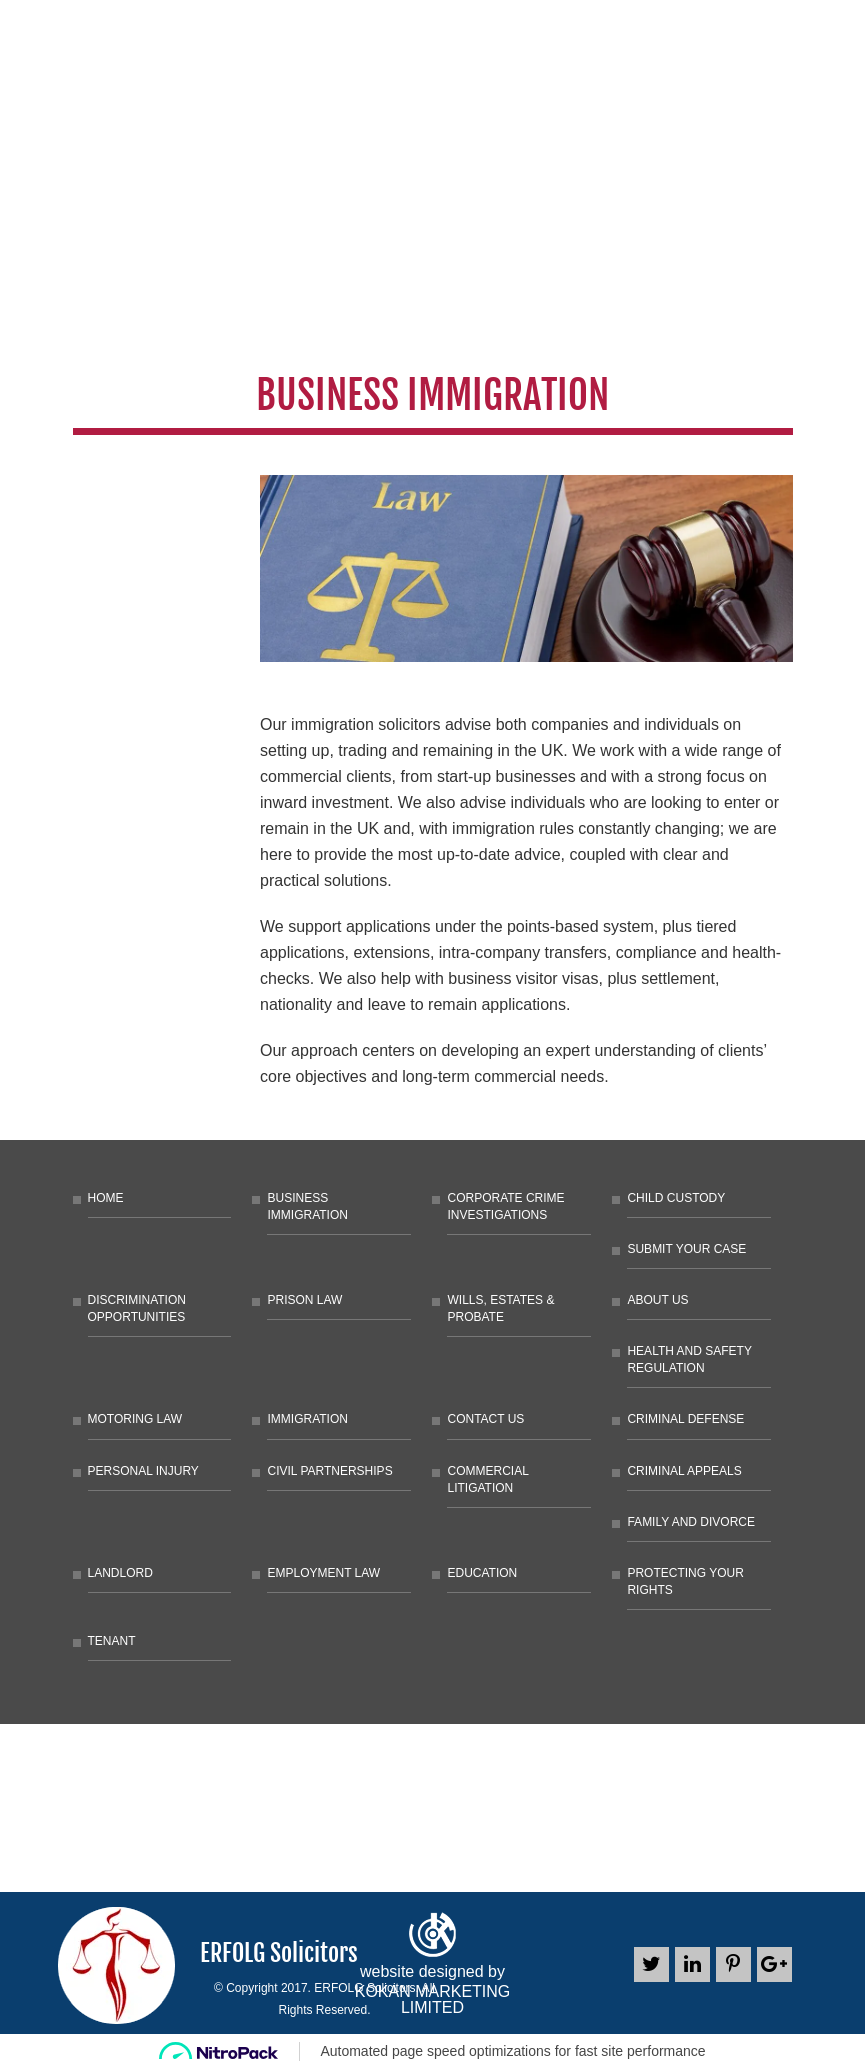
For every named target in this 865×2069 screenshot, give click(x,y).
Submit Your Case (686, 1249)
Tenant (112, 1641)
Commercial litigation (487, 1479)
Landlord (120, 1573)
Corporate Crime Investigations (505, 1206)
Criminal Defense (685, 1419)
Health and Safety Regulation (689, 1359)
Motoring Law (135, 1419)
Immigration (307, 1419)
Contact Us (485, 1419)
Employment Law (323, 1573)
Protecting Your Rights (685, 1581)
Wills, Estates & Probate (500, 1308)
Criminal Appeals (684, 1471)
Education (482, 1573)
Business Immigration (307, 1206)
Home (106, 1198)
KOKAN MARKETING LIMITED (433, 2000)
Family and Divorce (691, 1522)
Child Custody (676, 1198)
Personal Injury (143, 1471)
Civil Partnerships (329, 1471)
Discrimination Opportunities (137, 1308)
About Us (657, 1300)
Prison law (304, 1300)
